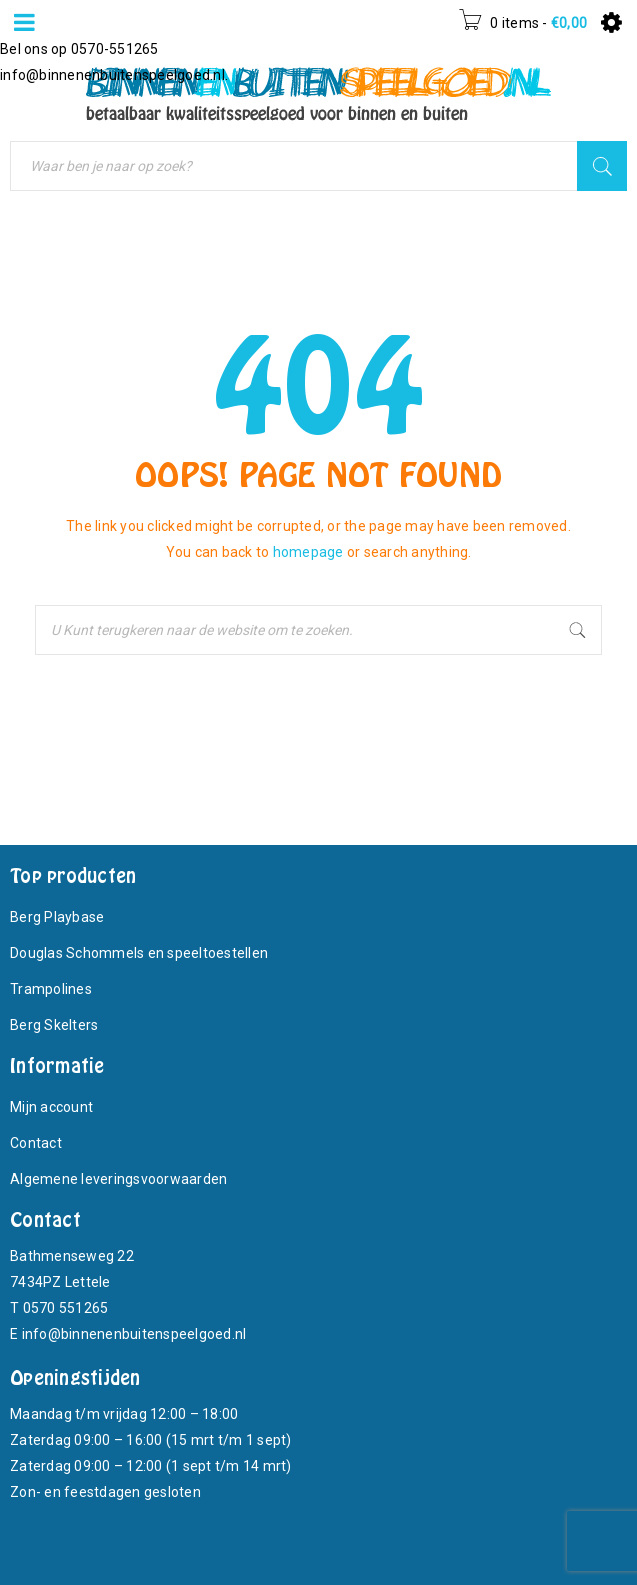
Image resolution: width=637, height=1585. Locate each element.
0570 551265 (66, 1308)
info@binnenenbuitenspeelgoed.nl (112, 75)
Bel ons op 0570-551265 (79, 49)
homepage (308, 552)
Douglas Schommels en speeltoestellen (139, 953)
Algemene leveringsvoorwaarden (118, 1179)
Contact (36, 1143)
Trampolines (51, 989)
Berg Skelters (54, 1025)
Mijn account (51, 1107)
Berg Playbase (57, 917)
